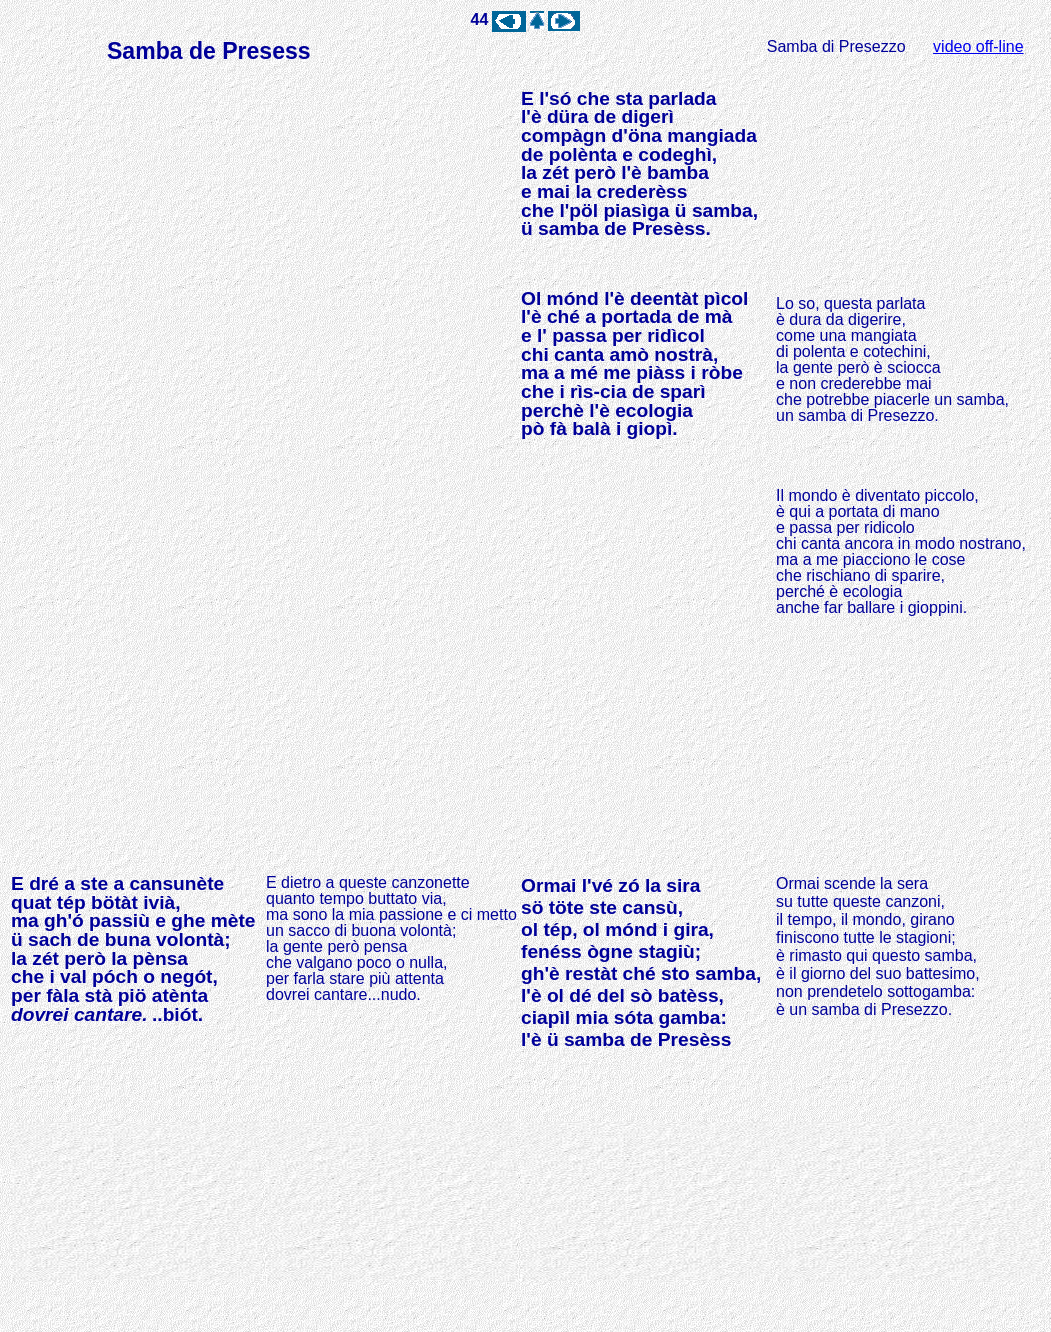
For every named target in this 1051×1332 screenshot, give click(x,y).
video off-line (978, 46)
